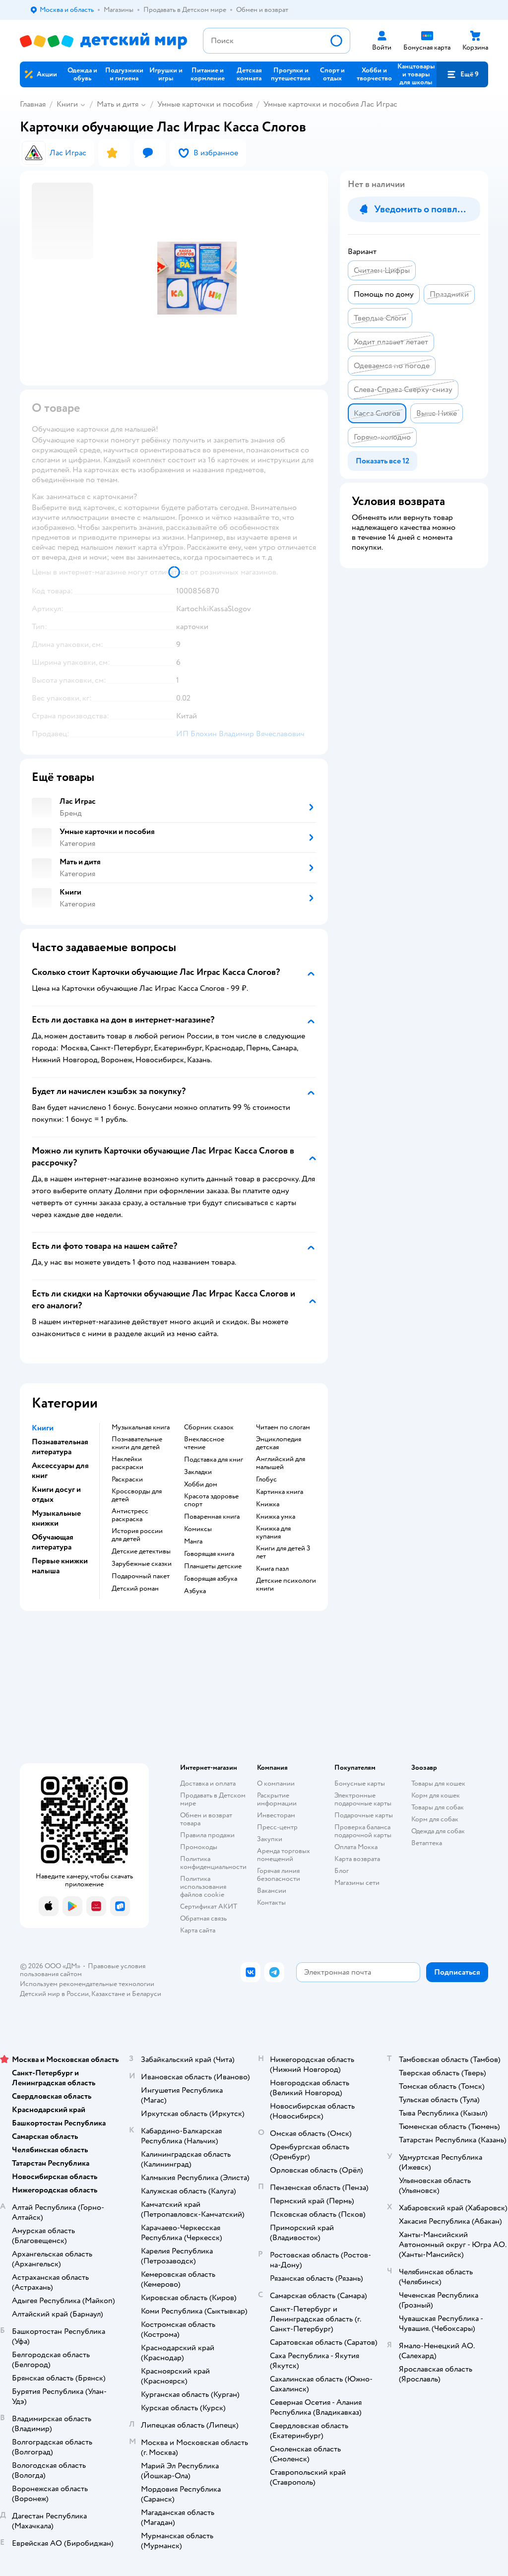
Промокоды (198, 1847)
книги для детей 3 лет (283, 1552)
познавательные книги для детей (137, 1443)
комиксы (198, 1529)
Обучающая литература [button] (52, 1542)
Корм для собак (434, 1819)
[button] (462, 74)
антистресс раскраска (130, 1515)
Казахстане (108, 1994)
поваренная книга (212, 1517)
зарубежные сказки (142, 1564)
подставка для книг (213, 1460)
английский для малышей (280, 1463)
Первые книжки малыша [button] (60, 1566)
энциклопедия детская (278, 1443)
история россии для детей (137, 1535)
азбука (195, 1591)
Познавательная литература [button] (60, 1447)
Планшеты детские (213, 1566)
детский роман (135, 1589)
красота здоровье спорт (211, 1500)
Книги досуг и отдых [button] (56, 1494)
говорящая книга (209, 1554)
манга (193, 1542)
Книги (67, 104)
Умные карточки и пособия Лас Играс (330, 104)
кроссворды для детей (137, 1495)
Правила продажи (207, 1835)
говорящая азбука (210, 1579)
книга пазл (272, 1569)
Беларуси (146, 1994)
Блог (341, 1871)
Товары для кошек (438, 1783)
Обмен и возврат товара (206, 1819)
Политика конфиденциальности (213, 1863)
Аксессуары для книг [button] (60, 1471)
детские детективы (141, 1551)
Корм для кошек (435, 1795)
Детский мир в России (54, 1994)
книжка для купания (273, 1533)
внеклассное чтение (204, 1443)
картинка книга (279, 1492)
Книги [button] (43, 1428)
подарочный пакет (141, 1576)
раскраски (127, 1479)
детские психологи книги (286, 1585)
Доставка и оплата (208, 1783)
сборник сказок (209, 1427)
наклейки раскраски (127, 1463)
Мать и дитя (117, 104)
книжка (267, 1504)
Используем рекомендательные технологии (87, 1984)
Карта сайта (197, 1930)
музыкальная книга (141, 1427)
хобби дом (200, 1484)
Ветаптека (426, 1843)
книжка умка (275, 1517)
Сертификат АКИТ (208, 1906)
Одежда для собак (438, 1831)
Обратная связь (203, 1918)
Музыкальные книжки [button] (56, 1518)
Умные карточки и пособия (205, 104)
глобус (266, 1479)
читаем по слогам (283, 1427)
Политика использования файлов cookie (203, 1886)
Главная (33, 104)
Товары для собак (437, 1807)
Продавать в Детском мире (213, 1799)
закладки (198, 1472)
